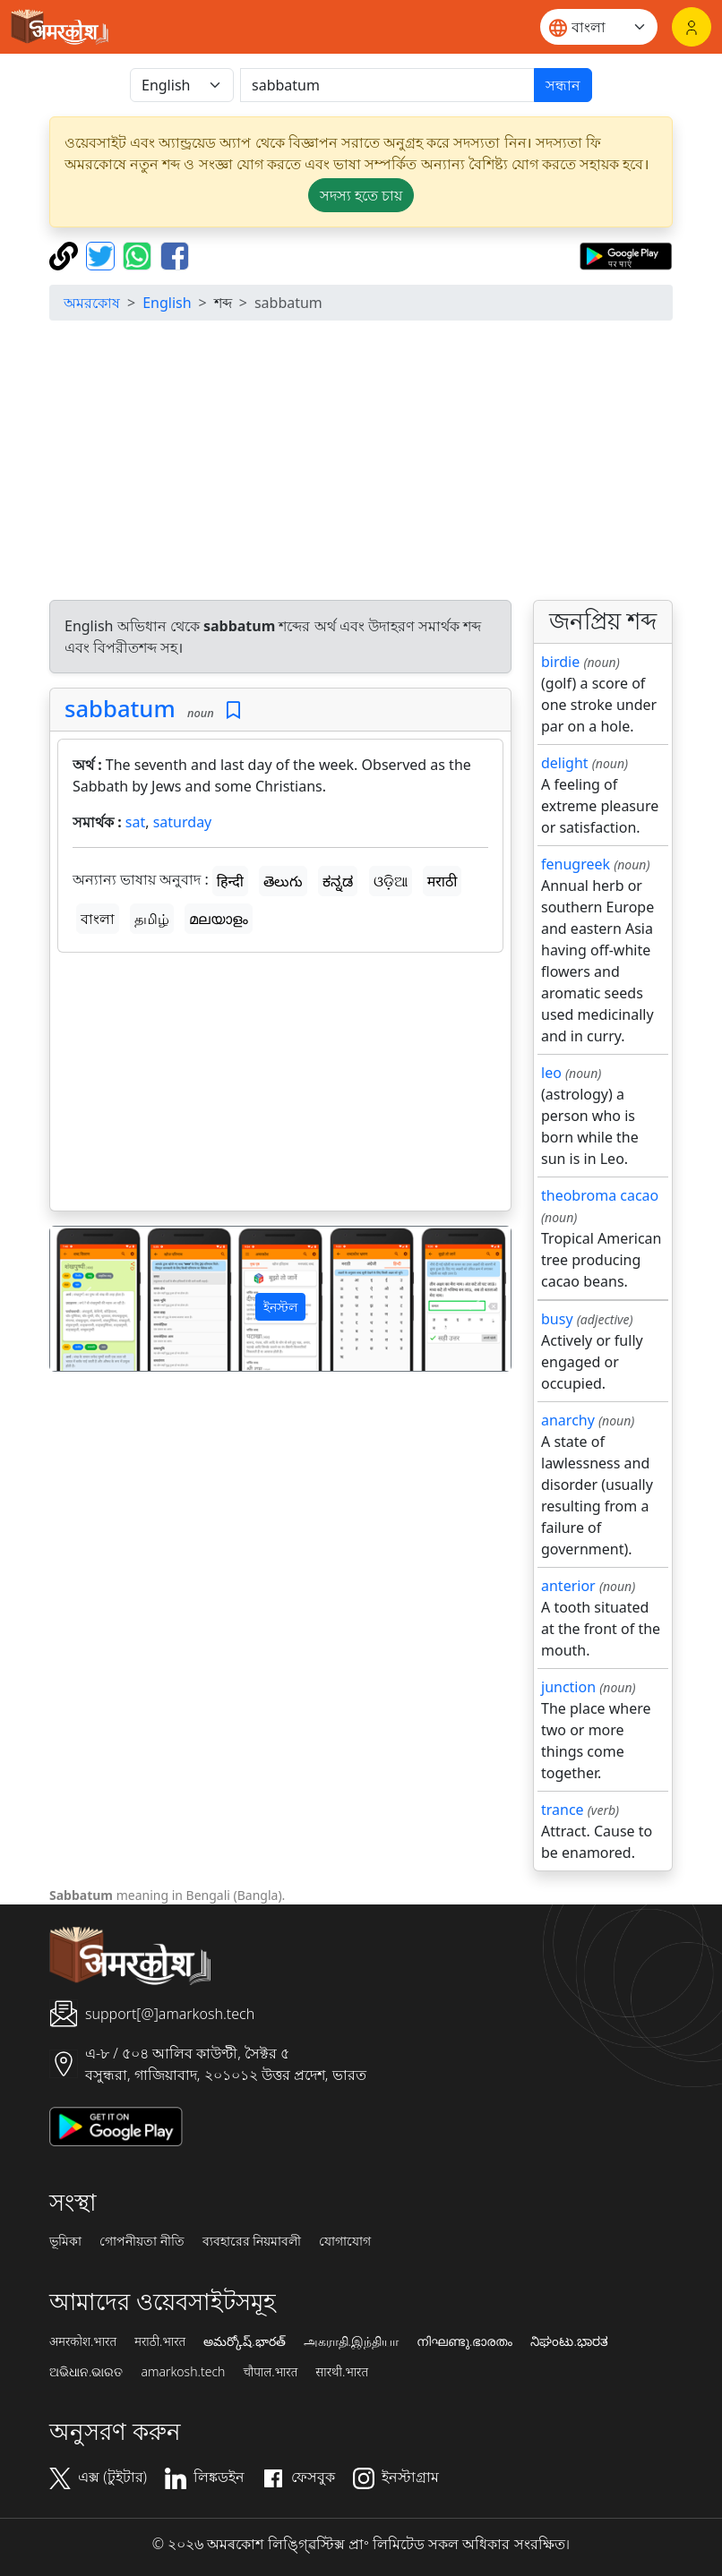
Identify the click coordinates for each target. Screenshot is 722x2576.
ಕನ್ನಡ (337, 881)
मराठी (442, 881)
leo (551, 1073)
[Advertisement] (361, 460)
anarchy (568, 1420)
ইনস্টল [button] (280, 1306)
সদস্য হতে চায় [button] (361, 195)
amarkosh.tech (183, 2371)
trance (562, 1809)
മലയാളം (218, 919)
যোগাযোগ (345, 2241)
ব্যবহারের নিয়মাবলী (252, 2241)
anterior (568, 1586)
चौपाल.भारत (270, 2371)
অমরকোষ (92, 302)
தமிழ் (151, 919)
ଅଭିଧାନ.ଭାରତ (86, 2371)
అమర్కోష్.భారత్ (244, 2341)
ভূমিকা (65, 2241)
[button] (84, 1299)
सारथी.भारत (341, 2371)
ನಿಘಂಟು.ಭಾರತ (568, 2341)
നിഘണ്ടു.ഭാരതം (464, 2341)
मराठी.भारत (159, 2341)
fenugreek (575, 864)
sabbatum (120, 708)
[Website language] (599, 27)
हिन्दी (230, 881)
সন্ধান (563, 85)
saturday (182, 822)
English (166, 302)
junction (568, 1687)
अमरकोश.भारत (82, 2341)
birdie (560, 662)
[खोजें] (387, 85)
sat (135, 822)
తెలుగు (283, 881)
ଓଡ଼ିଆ (391, 881)
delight (565, 763)
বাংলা (98, 919)
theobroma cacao (599, 1195)
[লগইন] (691, 27)
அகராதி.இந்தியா (351, 2341)
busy (557, 1319)
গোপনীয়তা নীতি (142, 2241)
